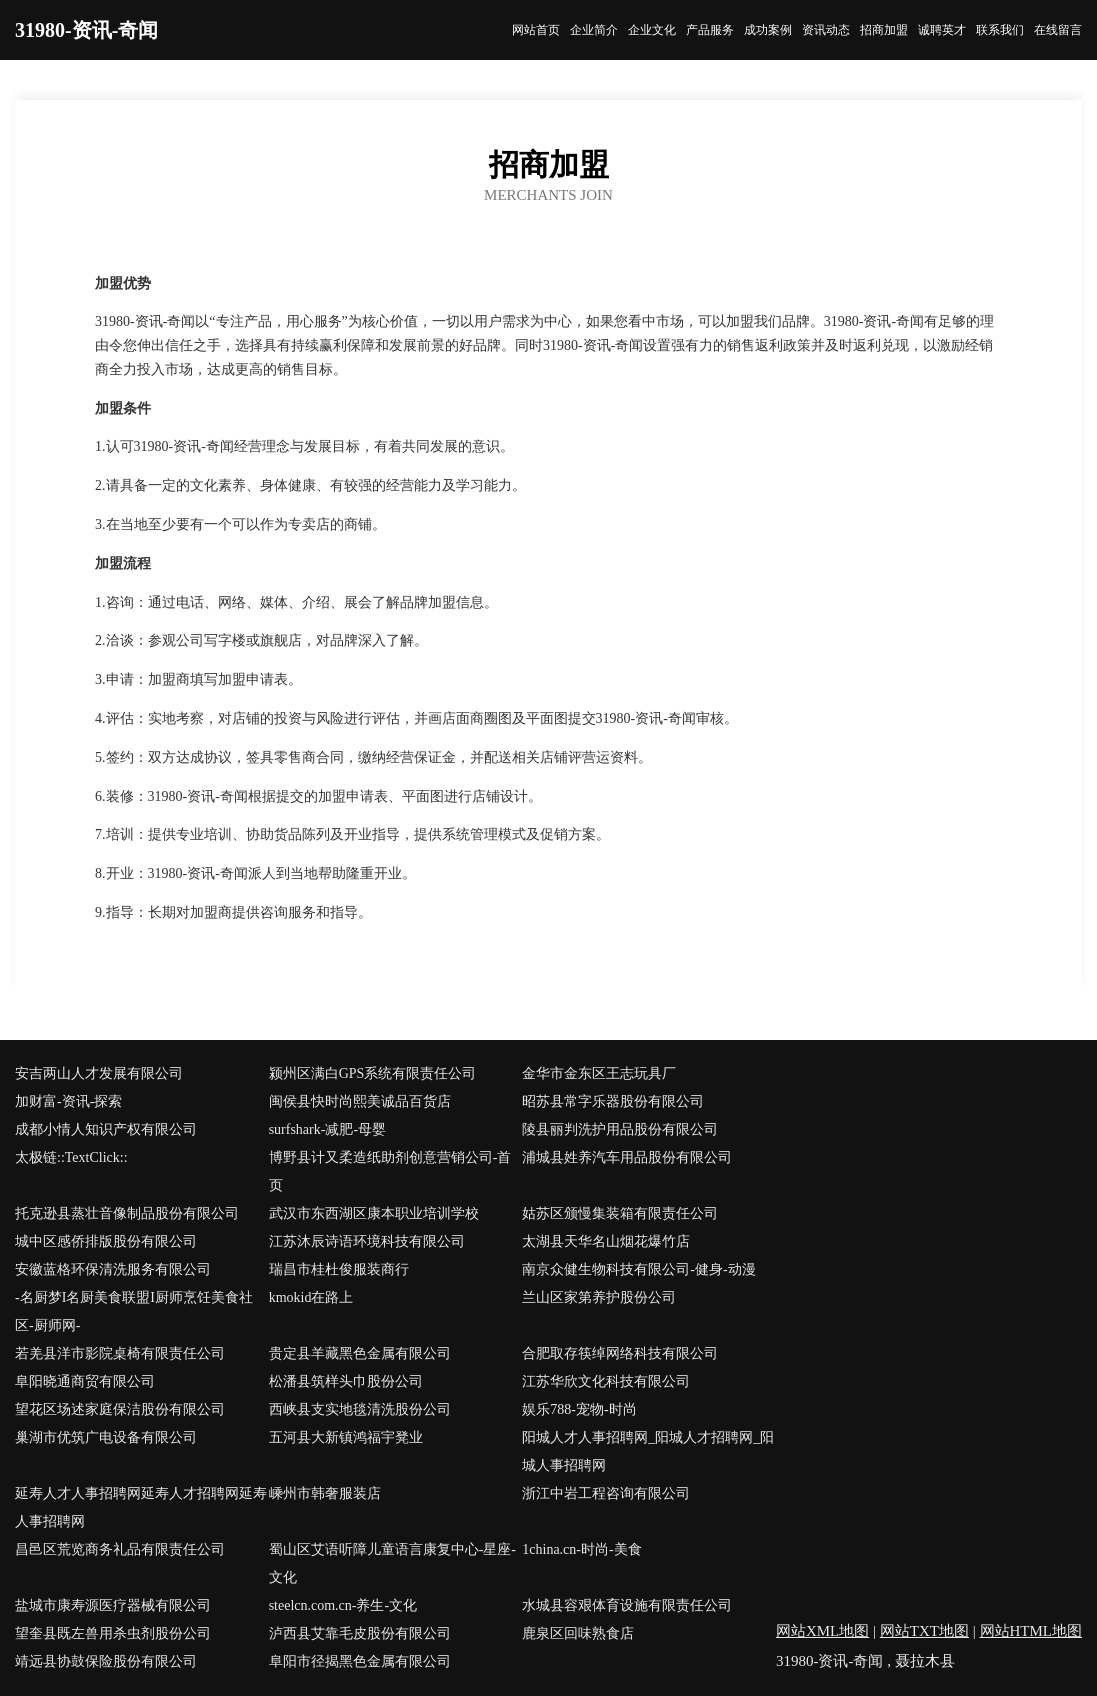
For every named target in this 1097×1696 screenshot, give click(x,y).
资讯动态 (826, 30)
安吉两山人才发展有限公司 (99, 1073)
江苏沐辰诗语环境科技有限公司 (367, 1241)
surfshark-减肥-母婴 (327, 1129)
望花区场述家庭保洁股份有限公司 (120, 1409)
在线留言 (1058, 30)
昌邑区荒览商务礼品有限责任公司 (120, 1549)
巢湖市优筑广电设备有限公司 (106, 1437)
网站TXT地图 (924, 1631)
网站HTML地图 (1031, 1631)
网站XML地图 (822, 1631)
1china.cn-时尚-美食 (581, 1549)
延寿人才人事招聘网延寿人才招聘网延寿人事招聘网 (141, 1507)
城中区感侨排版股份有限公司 (106, 1241)
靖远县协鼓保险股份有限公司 (106, 1661)
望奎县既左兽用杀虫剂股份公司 (113, 1633)
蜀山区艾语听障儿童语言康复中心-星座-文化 (392, 1563)
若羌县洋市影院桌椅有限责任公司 (120, 1353)
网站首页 (536, 30)
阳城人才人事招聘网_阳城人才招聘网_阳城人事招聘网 (648, 1451)
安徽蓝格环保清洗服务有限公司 (113, 1269)
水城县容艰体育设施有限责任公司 (627, 1605)
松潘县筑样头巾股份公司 (346, 1381)
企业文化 (652, 30)
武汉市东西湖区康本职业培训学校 (374, 1213)
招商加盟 (884, 30)
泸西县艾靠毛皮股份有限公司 (360, 1633)
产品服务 (710, 30)
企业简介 (594, 30)
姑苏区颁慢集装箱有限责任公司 (620, 1213)
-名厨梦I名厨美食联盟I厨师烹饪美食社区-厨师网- (134, 1311)
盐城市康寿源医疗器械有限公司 (113, 1605)
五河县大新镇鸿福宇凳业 (346, 1437)
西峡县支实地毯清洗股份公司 (360, 1409)
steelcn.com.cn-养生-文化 (343, 1605)
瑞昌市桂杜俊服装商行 (339, 1269)
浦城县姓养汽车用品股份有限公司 (627, 1157)
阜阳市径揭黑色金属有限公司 (360, 1661)
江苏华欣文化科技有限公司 (606, 1381)
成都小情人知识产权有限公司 (106, 1129)
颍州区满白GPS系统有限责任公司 (373, 1073)
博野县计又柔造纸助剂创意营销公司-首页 (390, 1171)
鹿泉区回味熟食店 (578, 1633)
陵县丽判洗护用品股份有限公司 (620, 1129)
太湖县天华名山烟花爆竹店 (606, 1241)
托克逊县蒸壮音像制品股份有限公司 (127, 1213)
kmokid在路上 (311, 1297)
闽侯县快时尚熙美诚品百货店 (360, 1101)
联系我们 (1000, 30)
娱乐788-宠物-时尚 (579, 1409)
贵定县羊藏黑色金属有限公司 (360, 1353)
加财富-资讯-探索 (68, 1101)
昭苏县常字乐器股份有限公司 (613, 1101)
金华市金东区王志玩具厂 (599, 1073)
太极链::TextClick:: (71, 1157)
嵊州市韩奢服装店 (325, 1493)
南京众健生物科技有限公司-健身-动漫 (638, 1269)
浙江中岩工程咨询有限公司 (606, 1493)
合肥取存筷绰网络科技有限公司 (620, 1353)
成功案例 (768, 30)
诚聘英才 (942, 30)
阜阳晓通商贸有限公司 (85, 1381)
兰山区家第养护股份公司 (599, 1297)
